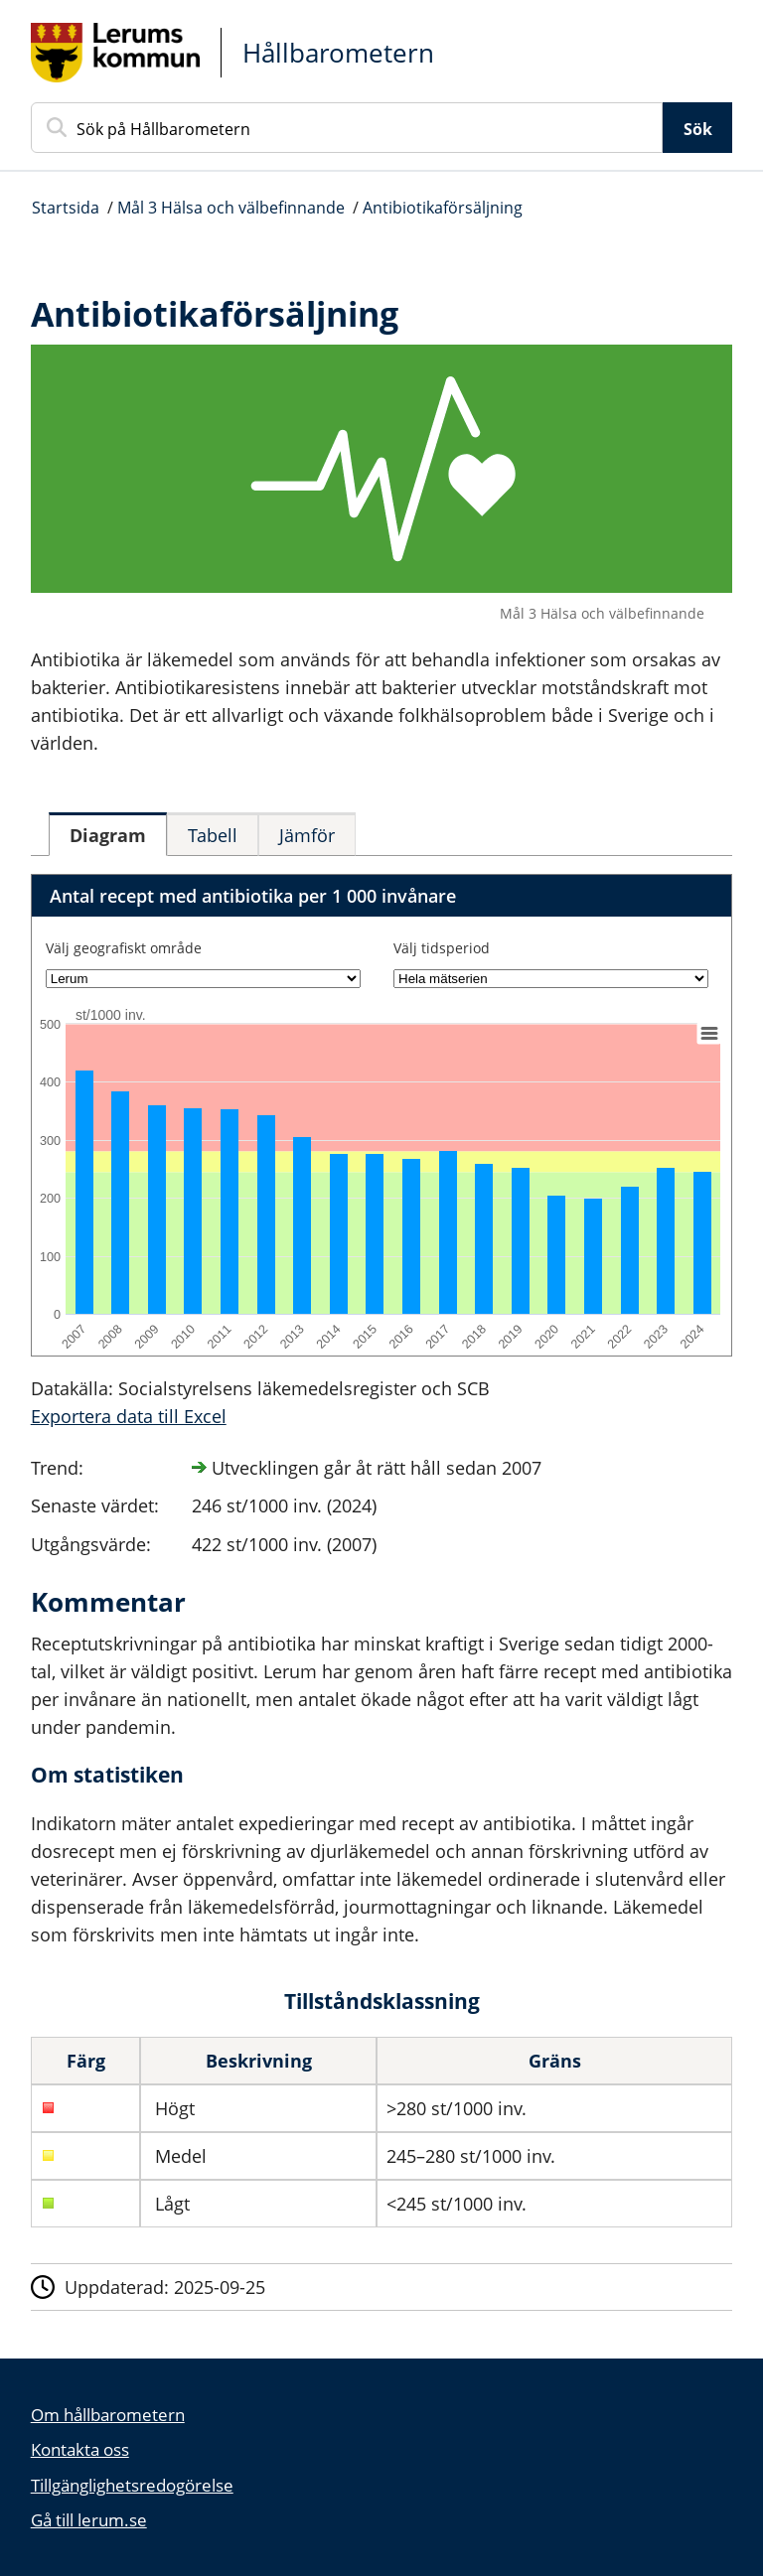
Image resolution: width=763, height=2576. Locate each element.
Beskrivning (259, 2061)
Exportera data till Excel (129, 1416)
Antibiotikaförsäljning (443, 207)
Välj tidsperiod (441, 947)
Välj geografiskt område (124, 947)
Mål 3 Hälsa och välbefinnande (231, 207)
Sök (698, 129)
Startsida (65, 207)
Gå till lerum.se (89, 2519)
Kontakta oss (80, 2449)
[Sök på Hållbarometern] (347, 127)
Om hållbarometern (108, 2414)
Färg (86, 2061)
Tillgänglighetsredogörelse (132, 2485)
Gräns (555, 2061)
